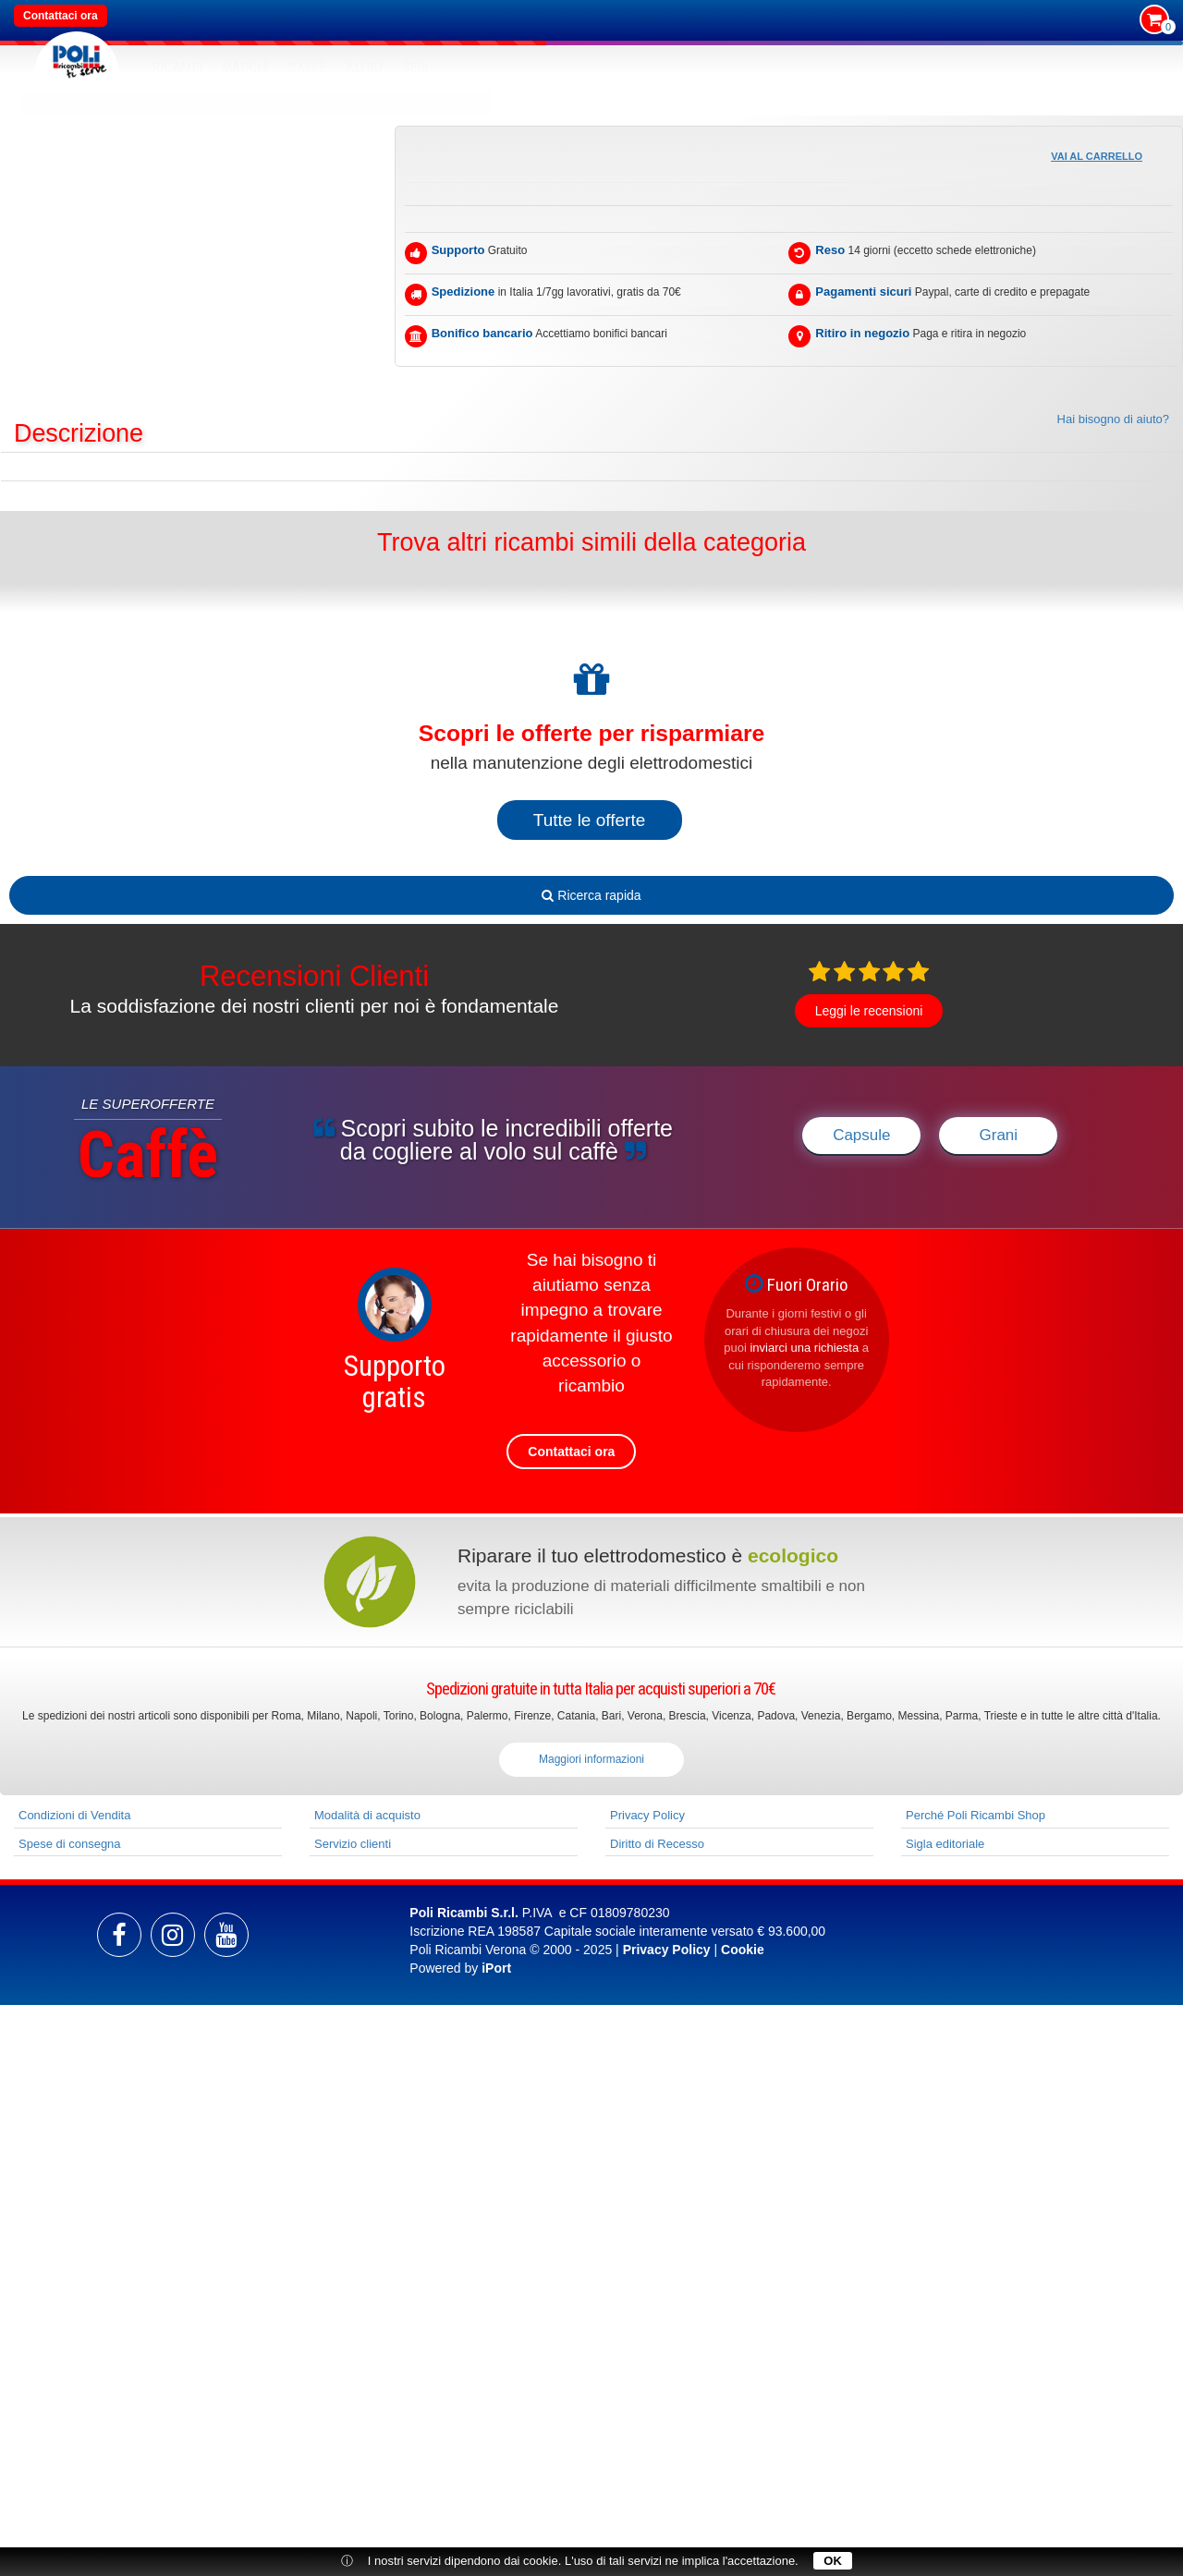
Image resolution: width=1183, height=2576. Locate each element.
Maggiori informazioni (591, 1759)
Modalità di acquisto (367, 1815)
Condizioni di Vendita (74, 1815)
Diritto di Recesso (657, 1844)
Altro (365, 67)
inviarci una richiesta (804, 1348)
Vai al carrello (1096, 156)
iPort (496, 1968)
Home (50, 102)
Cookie (742, 1949)
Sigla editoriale (945, 1844)
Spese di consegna (69, 1844)
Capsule (861, 1135)
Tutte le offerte (589, 820)
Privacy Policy (647, 1815)
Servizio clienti (352, 1844)
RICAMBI (177, 67)
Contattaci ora (60, 15)
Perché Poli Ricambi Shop (975, 1815)
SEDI (416, 67)
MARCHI (246, 67)
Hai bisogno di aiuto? (1113, 419)
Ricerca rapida (591, 895)
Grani (999, 1135)
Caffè (307, 67)
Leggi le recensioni (869, 1010)
